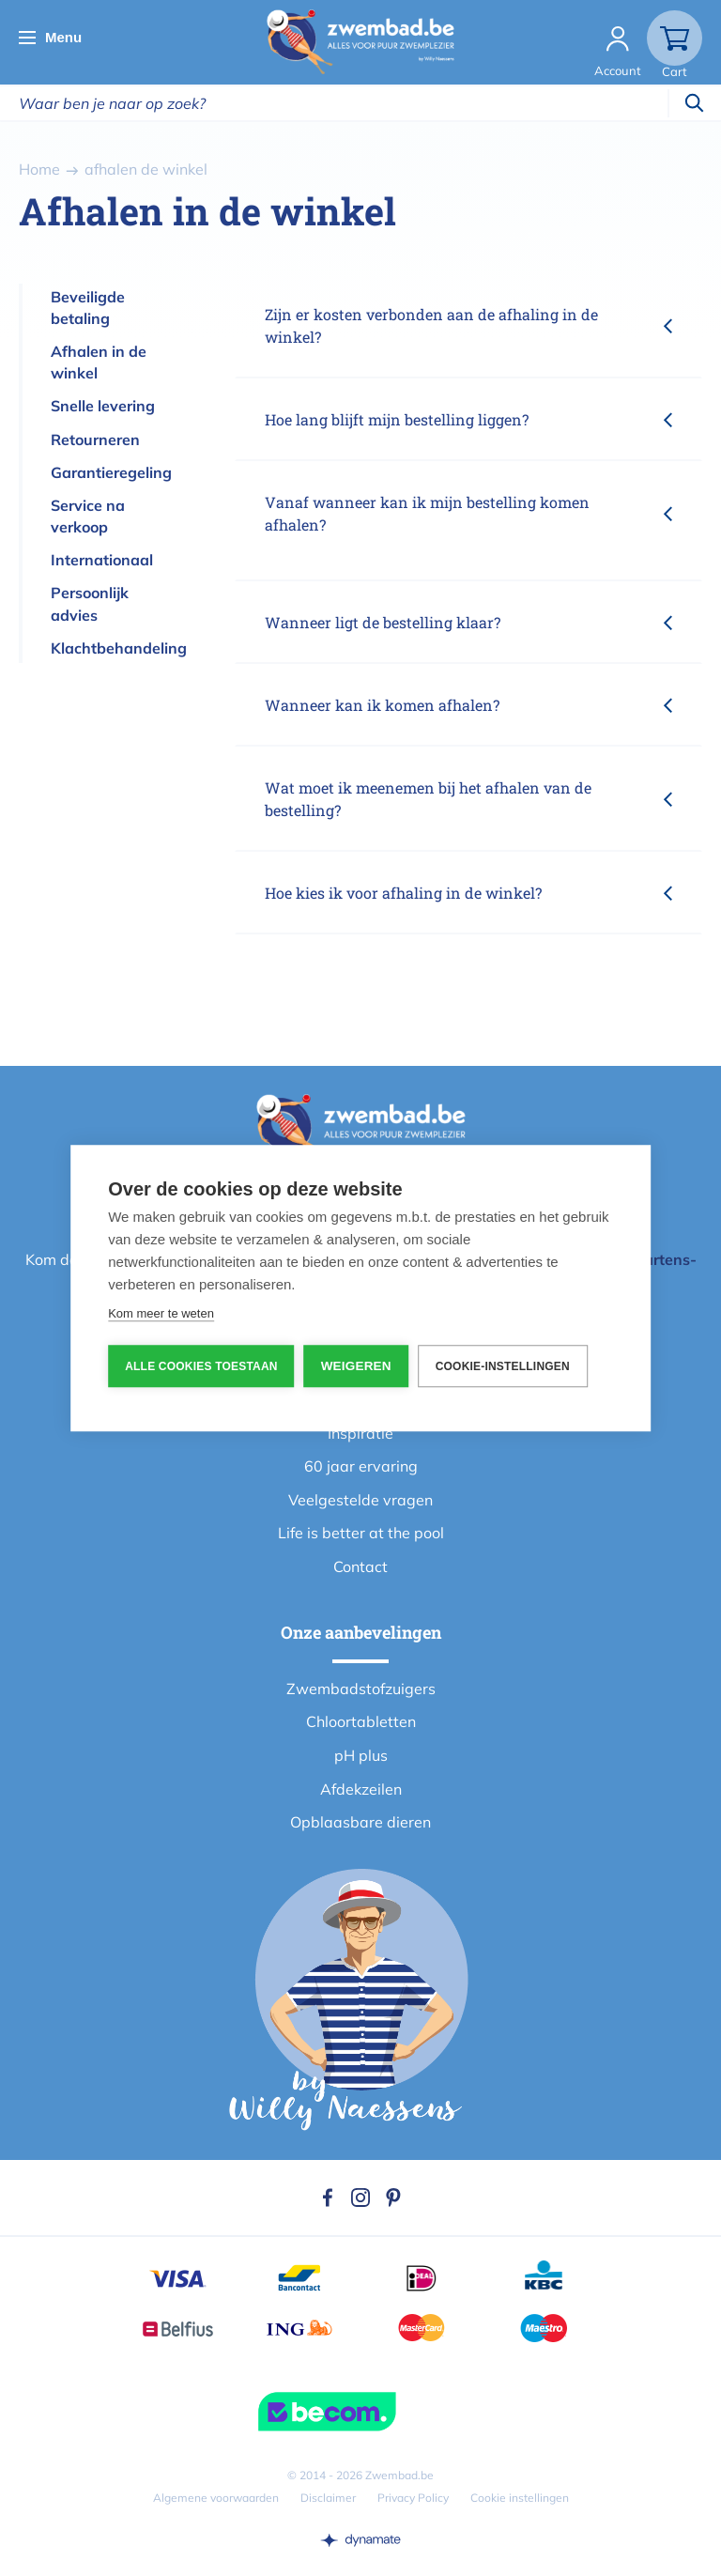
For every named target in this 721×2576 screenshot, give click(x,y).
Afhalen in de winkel (98, 362)
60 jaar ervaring (361, 1466)
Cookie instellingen (519, 2498)
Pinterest (393, 2197)
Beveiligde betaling (88, 307)
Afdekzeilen (361, 1789)
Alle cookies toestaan (201, 1366)
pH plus (361, 1755)
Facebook (327, 2197)
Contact (360, 1566)
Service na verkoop (88, 516)
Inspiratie (360, 1433)
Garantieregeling (111, 472)
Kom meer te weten (161, 1313)
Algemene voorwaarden (216, 2498)
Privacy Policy (413, 2498)
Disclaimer (328, 2498)
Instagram (360, 2197)
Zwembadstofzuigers (361, 1688)
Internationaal (102, 559)
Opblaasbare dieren (360, 1821)
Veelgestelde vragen (360, 1499)
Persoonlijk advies (90, 603)
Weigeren (356, 1366)
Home (39, 169)
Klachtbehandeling (119, 648)
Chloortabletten (361, 1721)
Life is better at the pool (361, 1532)
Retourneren (95, 439)
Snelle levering (103, 405)
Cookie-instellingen (503, 1366)
